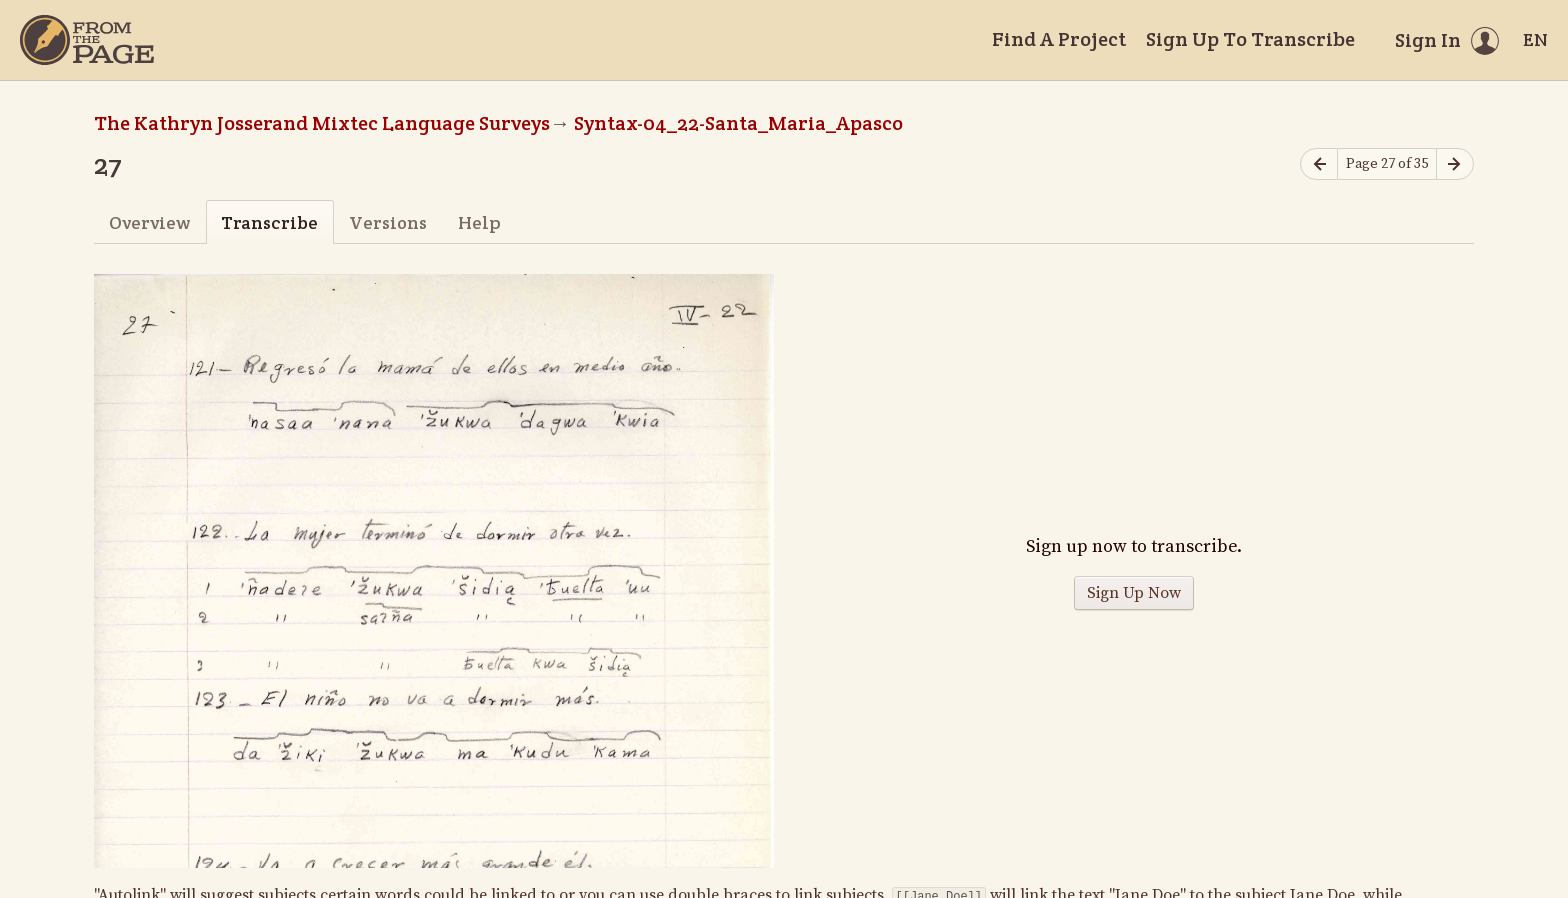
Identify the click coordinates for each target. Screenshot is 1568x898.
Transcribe (269, 222)
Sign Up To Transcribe (1250, 39)
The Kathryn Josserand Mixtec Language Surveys (322, 123)
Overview (149, 222)
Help (479, 222)
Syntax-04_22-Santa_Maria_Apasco (738, 123)
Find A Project (1059, 39)
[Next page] (1455, 164)
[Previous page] (1319, 164)
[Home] (87, 40)
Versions (388, 222)
